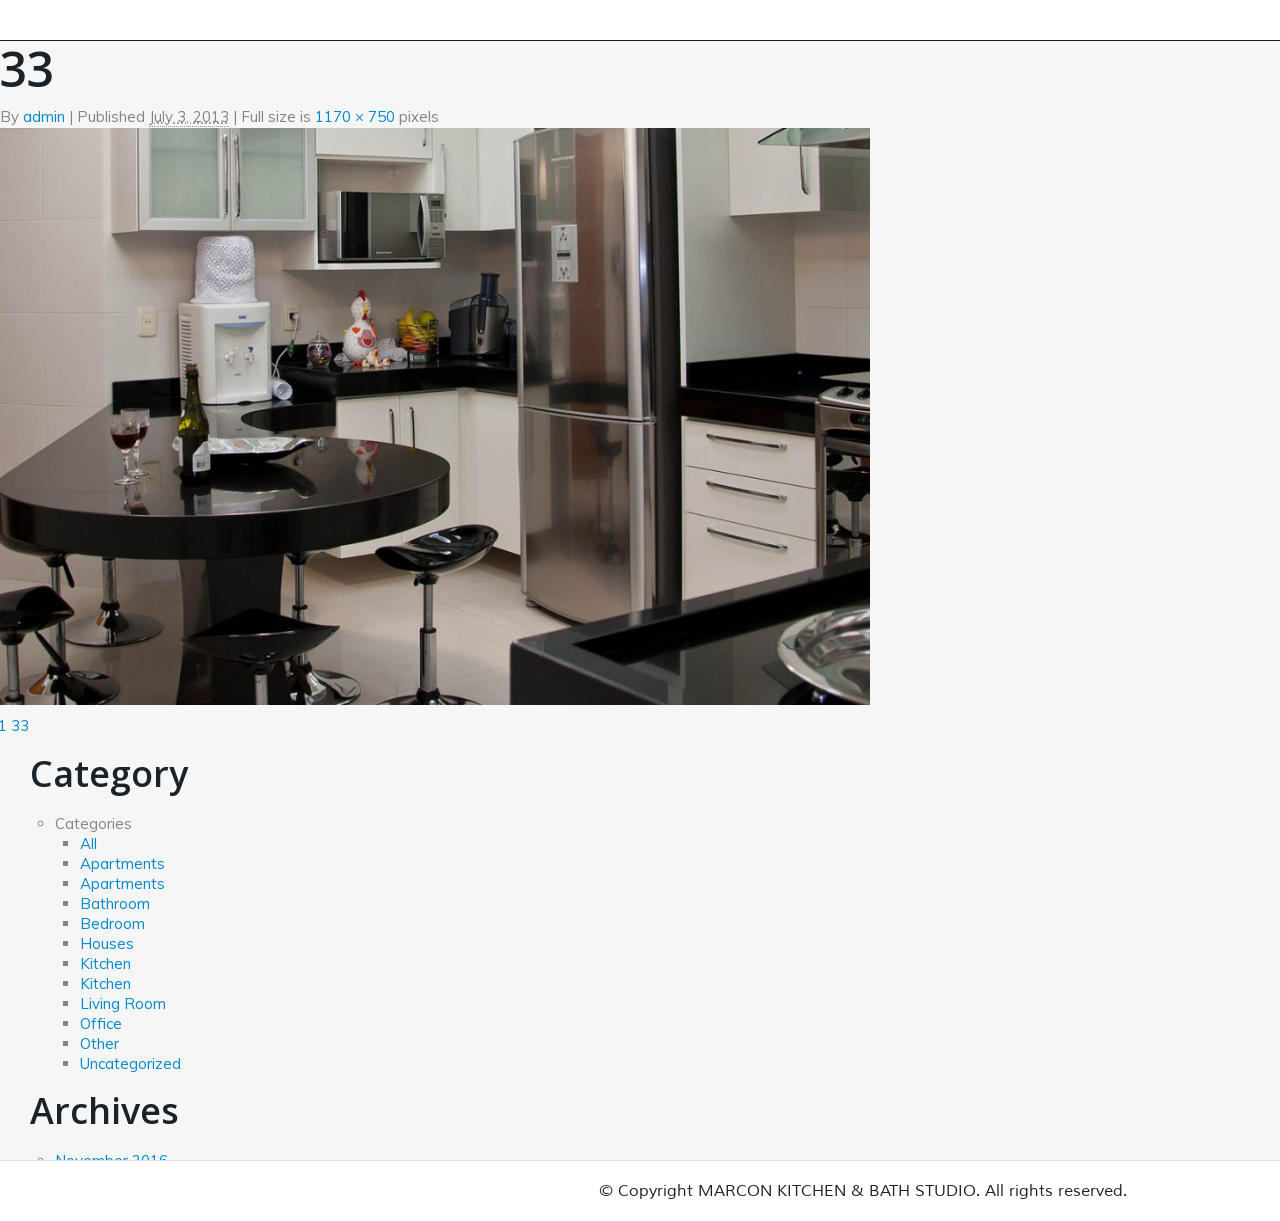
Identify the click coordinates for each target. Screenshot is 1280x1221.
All (88, 843)
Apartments (122, 863)
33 (20, 725)
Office (101, 1023)
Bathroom (115, 903)
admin (44, 116)
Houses (107, 943)
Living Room (123, 1003)
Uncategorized (130, 1063)
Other (99, 1043)
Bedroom (112, 923)
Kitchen (105, 963)
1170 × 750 (355, 116)
